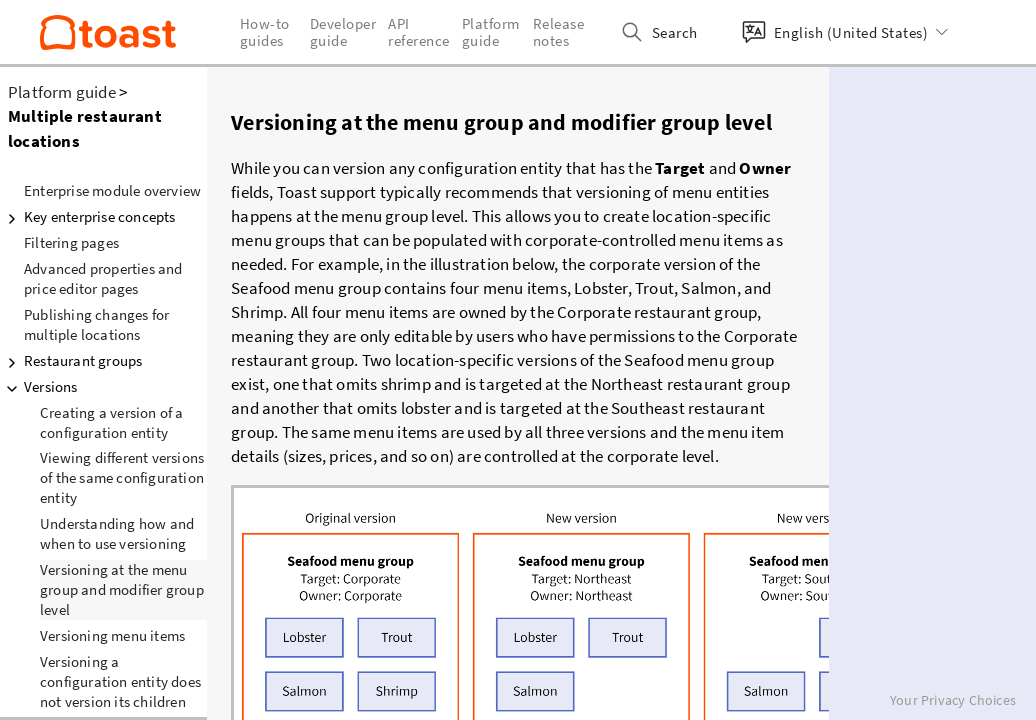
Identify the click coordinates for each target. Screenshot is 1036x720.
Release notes (559, 32)
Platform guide (62, 92)
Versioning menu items (112, 635)
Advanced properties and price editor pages (103, 278)
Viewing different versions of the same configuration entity (122, 477)
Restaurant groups (71, 361)
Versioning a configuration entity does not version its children (120, 681)
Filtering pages (71, 242)
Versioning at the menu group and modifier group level (122, 589)
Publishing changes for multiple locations (96, 324)
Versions (39, 387)
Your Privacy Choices (953, 700)
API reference (419, 32)
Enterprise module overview (112, 190)
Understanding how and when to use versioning (117, 533)
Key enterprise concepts (88, 217)
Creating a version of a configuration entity (112, 422)
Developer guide (343, 32)
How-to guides (265, 32)
